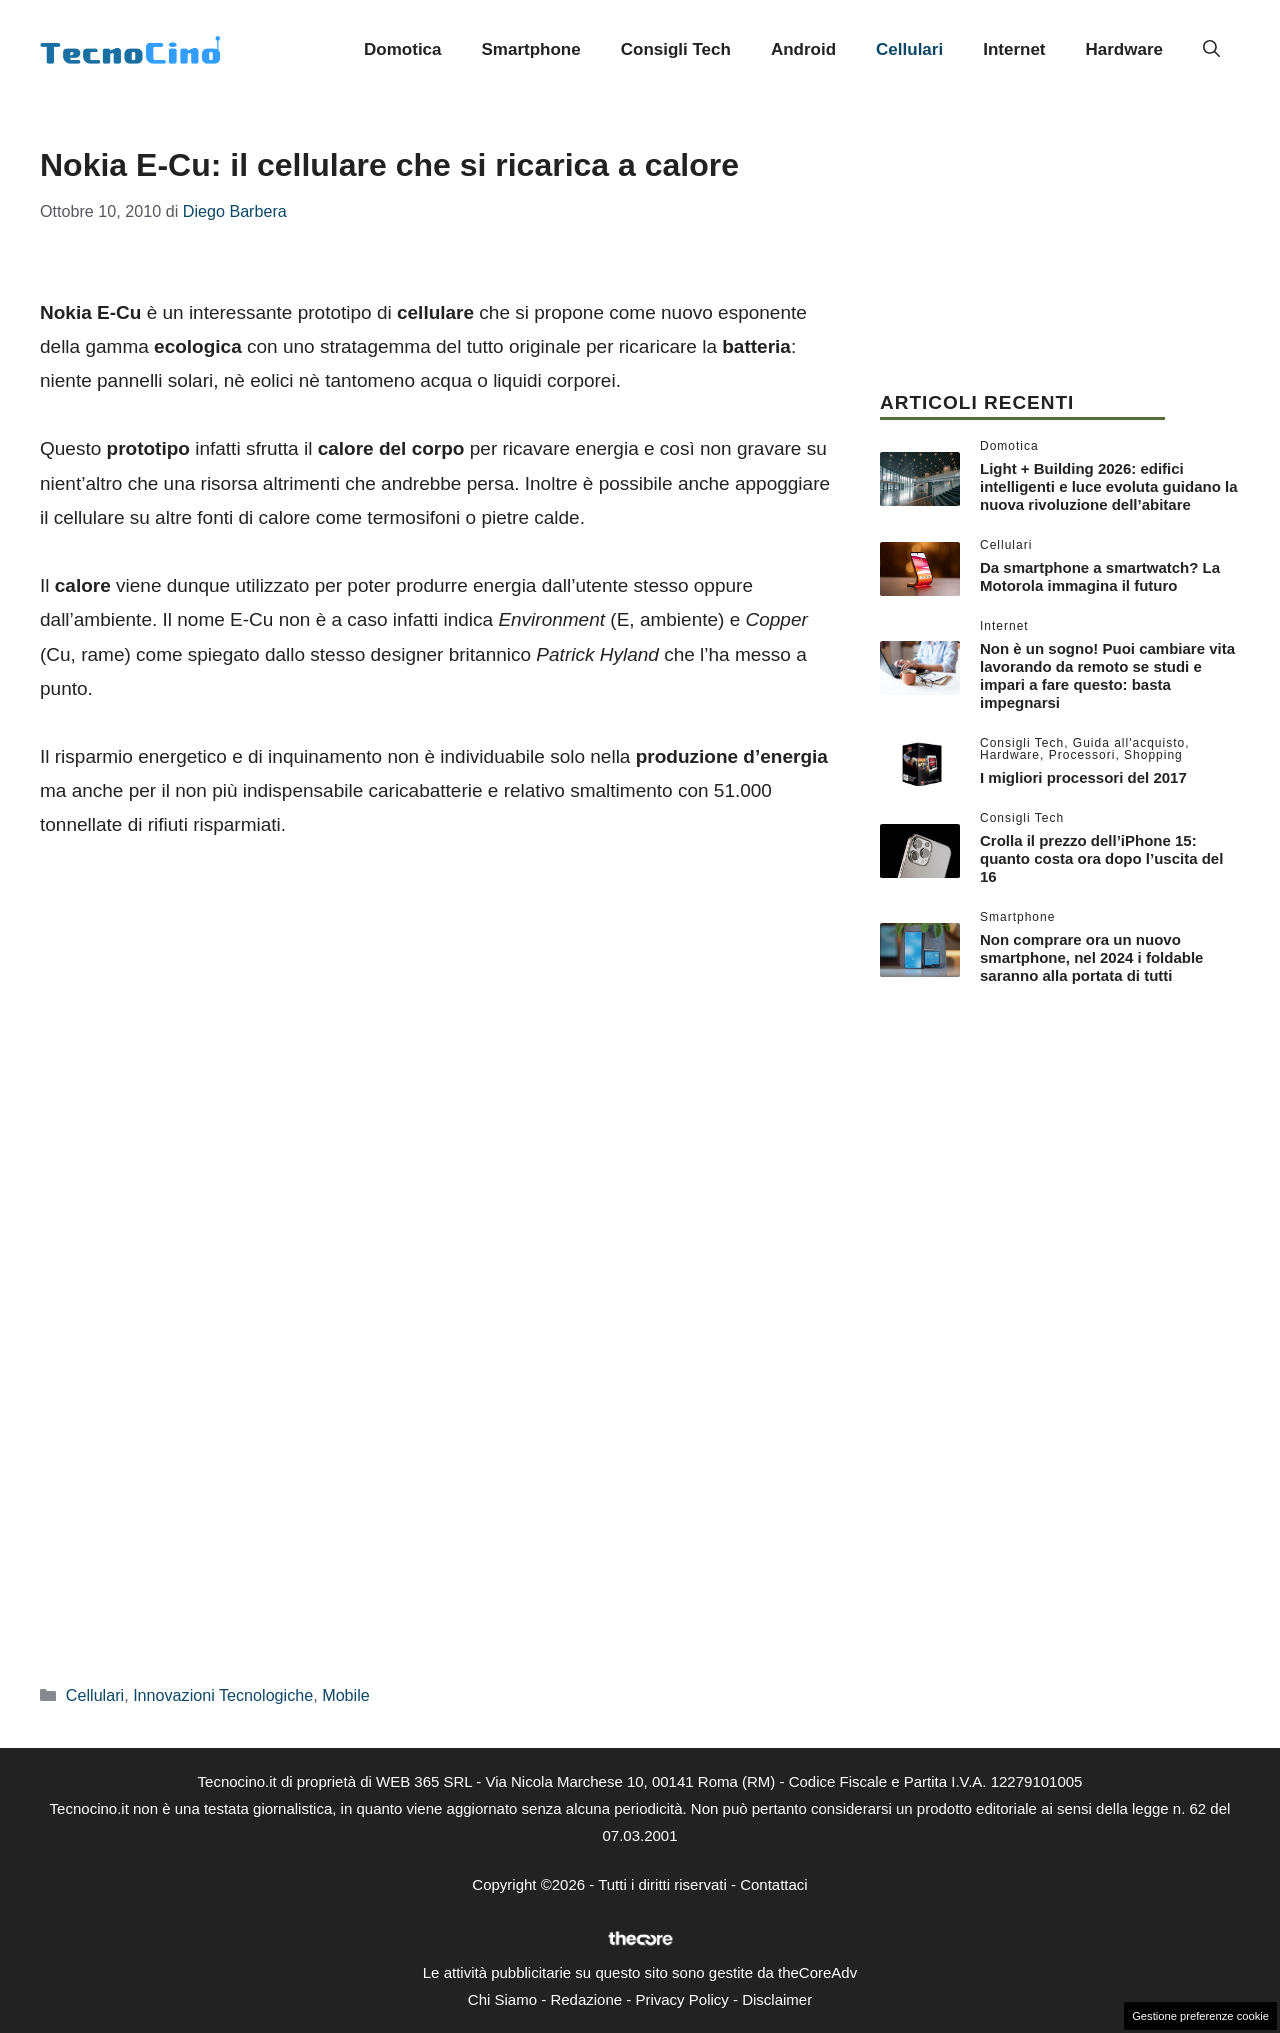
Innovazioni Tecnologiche (223, 1695)
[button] (1211, 50)
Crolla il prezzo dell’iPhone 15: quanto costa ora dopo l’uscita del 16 (1101, 858)
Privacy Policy (681, 1999)
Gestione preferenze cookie (1200, 2016)
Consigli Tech (676, 49)
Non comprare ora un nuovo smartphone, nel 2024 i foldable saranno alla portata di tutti (1091, 957)
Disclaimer (777, 1999)
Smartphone (531, 49)
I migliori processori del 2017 (1083, 777)
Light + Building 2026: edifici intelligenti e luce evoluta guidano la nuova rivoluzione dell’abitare (1109, 486)
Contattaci (774, 1884)
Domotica (402, 49)
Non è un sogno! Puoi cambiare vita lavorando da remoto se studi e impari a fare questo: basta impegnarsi (1107, 675)
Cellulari (909, 49)
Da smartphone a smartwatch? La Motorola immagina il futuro (1100, 576)
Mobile (346, 1695)
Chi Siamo (502, 1999)
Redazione (586, 1999)
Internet (1014, 49)
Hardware (1124, 49)
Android (803, 49)
